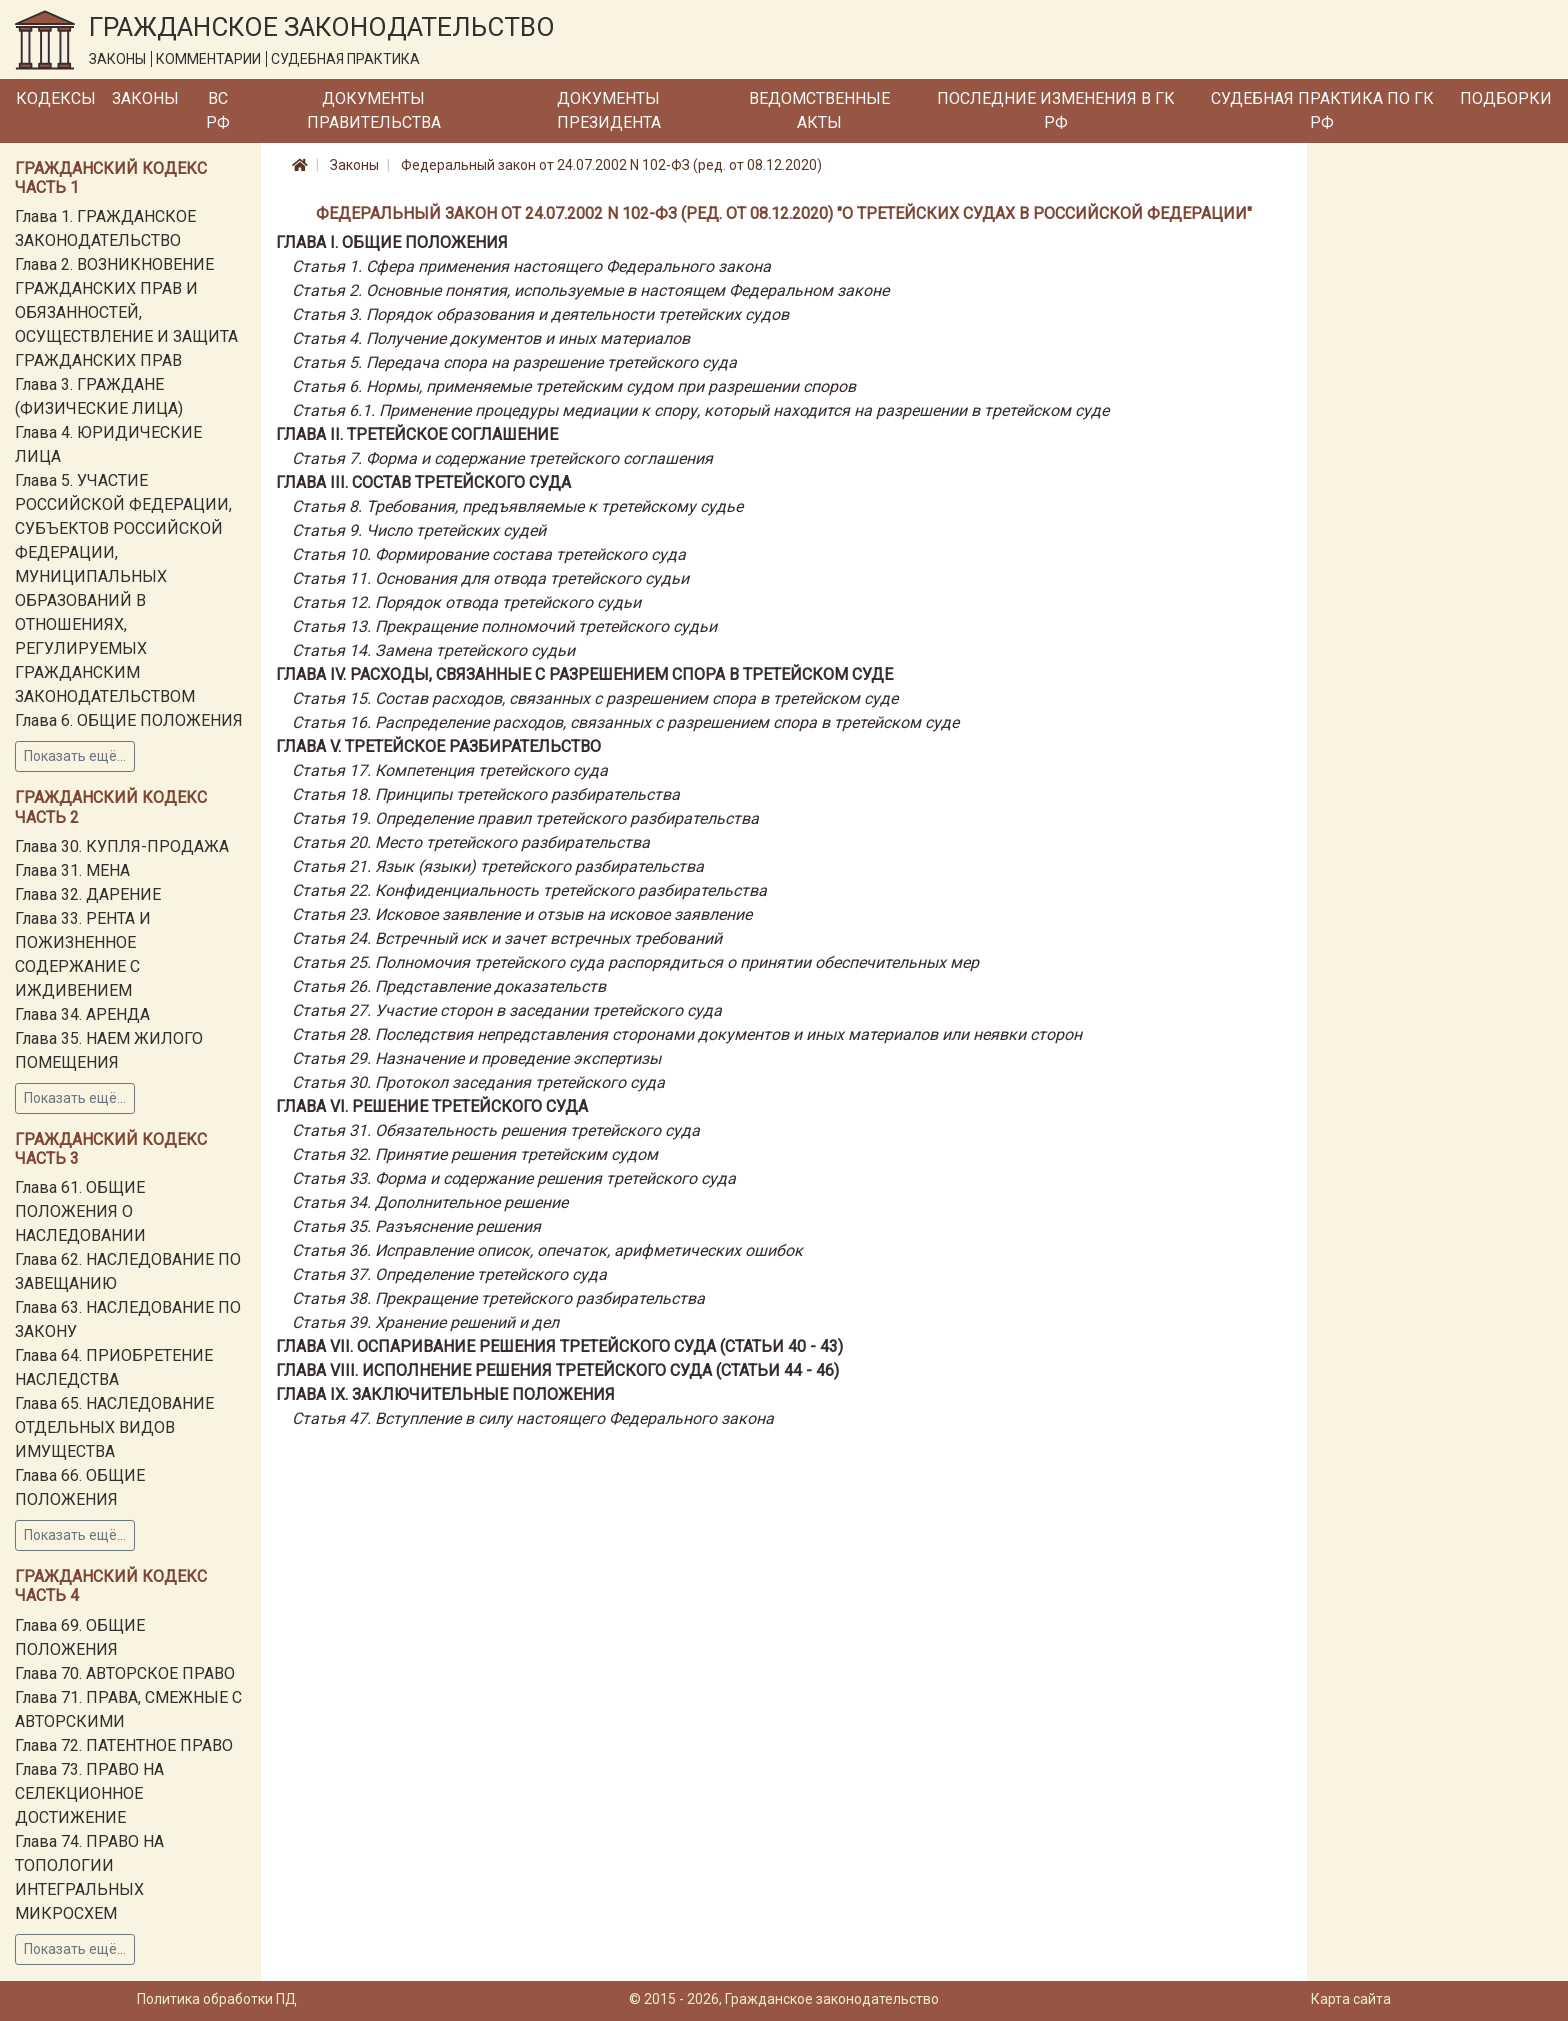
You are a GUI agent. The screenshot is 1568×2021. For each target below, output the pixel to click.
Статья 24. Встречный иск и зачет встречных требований (507, 938)
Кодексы (56, 98)
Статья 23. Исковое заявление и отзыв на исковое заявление (522, 914)
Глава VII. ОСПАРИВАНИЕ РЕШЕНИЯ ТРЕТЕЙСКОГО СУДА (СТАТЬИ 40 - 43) (559, 1346)
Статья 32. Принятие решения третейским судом (475, 1154)
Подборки (1506, 98)
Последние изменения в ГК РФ (1056, 110)
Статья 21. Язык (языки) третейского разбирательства (498, 866)
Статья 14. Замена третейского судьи (433, 650)
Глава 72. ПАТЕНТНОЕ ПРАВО (124, 1745)
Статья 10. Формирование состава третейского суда (489, 554)
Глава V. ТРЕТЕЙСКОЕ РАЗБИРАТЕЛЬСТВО (438, 746)
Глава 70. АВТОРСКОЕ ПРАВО (125, 1673)
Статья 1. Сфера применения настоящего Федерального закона (531, 266)
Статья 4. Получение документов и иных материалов (491, 338)
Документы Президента (609, 110)
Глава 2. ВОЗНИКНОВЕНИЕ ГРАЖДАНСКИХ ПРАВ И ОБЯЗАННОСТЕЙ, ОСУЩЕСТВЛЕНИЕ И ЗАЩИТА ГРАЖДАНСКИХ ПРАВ (126, 312)
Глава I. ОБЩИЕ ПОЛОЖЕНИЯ (392, 242)
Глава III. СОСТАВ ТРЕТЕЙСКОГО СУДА (423, 482)
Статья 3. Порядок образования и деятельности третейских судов (540, 314)
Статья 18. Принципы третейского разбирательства (486, 794)
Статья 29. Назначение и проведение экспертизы (476, 1058)
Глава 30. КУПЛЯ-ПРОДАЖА (122, 846)
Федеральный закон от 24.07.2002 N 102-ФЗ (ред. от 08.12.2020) (611, 165)
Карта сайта (1351, 1999)
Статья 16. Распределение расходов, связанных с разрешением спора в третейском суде (625, 722)
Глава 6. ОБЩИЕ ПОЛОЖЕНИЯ (129, 720)
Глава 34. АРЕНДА (82, 1014)
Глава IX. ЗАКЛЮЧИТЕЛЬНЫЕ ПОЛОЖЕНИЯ (445, 1394)
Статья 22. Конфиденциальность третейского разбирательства (529, 890)
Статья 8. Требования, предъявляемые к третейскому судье (517, 506)
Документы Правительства (374, 110)
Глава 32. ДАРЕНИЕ (88, 894)
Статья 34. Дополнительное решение (430, 1202)
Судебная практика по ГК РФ (1322, 110)
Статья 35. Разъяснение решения (416, 1226)
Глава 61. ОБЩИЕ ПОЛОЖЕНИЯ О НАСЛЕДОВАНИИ (80, 1211)
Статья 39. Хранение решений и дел (425, 1322)
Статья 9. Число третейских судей (419, 530)
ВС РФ (218, 110)
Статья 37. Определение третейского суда (449, 1274)
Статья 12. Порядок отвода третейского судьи (466, 602)
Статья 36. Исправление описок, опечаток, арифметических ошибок (547, 1250)
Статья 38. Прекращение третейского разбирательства (498, 1298)
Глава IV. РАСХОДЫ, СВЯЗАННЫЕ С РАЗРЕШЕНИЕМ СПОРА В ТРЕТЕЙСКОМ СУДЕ (584, 674)
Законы (145, 98)
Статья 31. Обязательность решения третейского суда (496, 1130)
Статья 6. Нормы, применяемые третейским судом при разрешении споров (574, 386)
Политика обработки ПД (217, 1999)
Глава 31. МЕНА (72, 870)
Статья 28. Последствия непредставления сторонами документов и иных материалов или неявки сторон (687, 1034)
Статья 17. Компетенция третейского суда (450, 770)
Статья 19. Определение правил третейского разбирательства (525, 818)
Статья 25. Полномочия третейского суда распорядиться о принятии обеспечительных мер (635, 962)
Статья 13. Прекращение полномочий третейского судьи (504, 626)
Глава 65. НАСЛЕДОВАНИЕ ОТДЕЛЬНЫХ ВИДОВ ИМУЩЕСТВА (114, 1427)
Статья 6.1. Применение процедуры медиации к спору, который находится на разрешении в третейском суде (700, 410)
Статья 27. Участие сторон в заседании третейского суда (507, 1010)
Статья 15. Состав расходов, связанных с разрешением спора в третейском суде (595, 698)
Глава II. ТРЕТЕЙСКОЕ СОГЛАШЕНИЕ (417, 434)
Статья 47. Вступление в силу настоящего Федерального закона (533, 1418)
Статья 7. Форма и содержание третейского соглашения (502, 458)
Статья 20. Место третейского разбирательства (471, 842)
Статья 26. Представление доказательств (449, 986)
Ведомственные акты (819, 110)
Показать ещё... (75, 756)
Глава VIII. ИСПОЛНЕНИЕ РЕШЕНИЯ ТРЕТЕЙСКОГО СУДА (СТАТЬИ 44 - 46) (557, 1370)
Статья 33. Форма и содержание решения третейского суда (514, 1178)
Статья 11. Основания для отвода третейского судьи (490, 578)
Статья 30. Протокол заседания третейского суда (478, 1082)
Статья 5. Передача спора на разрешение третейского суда (514, 362)
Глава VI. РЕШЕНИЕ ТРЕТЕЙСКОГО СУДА (432, 1106)
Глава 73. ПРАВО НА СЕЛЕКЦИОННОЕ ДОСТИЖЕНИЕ (89, 1793)
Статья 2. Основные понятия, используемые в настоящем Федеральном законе (590, 290)
